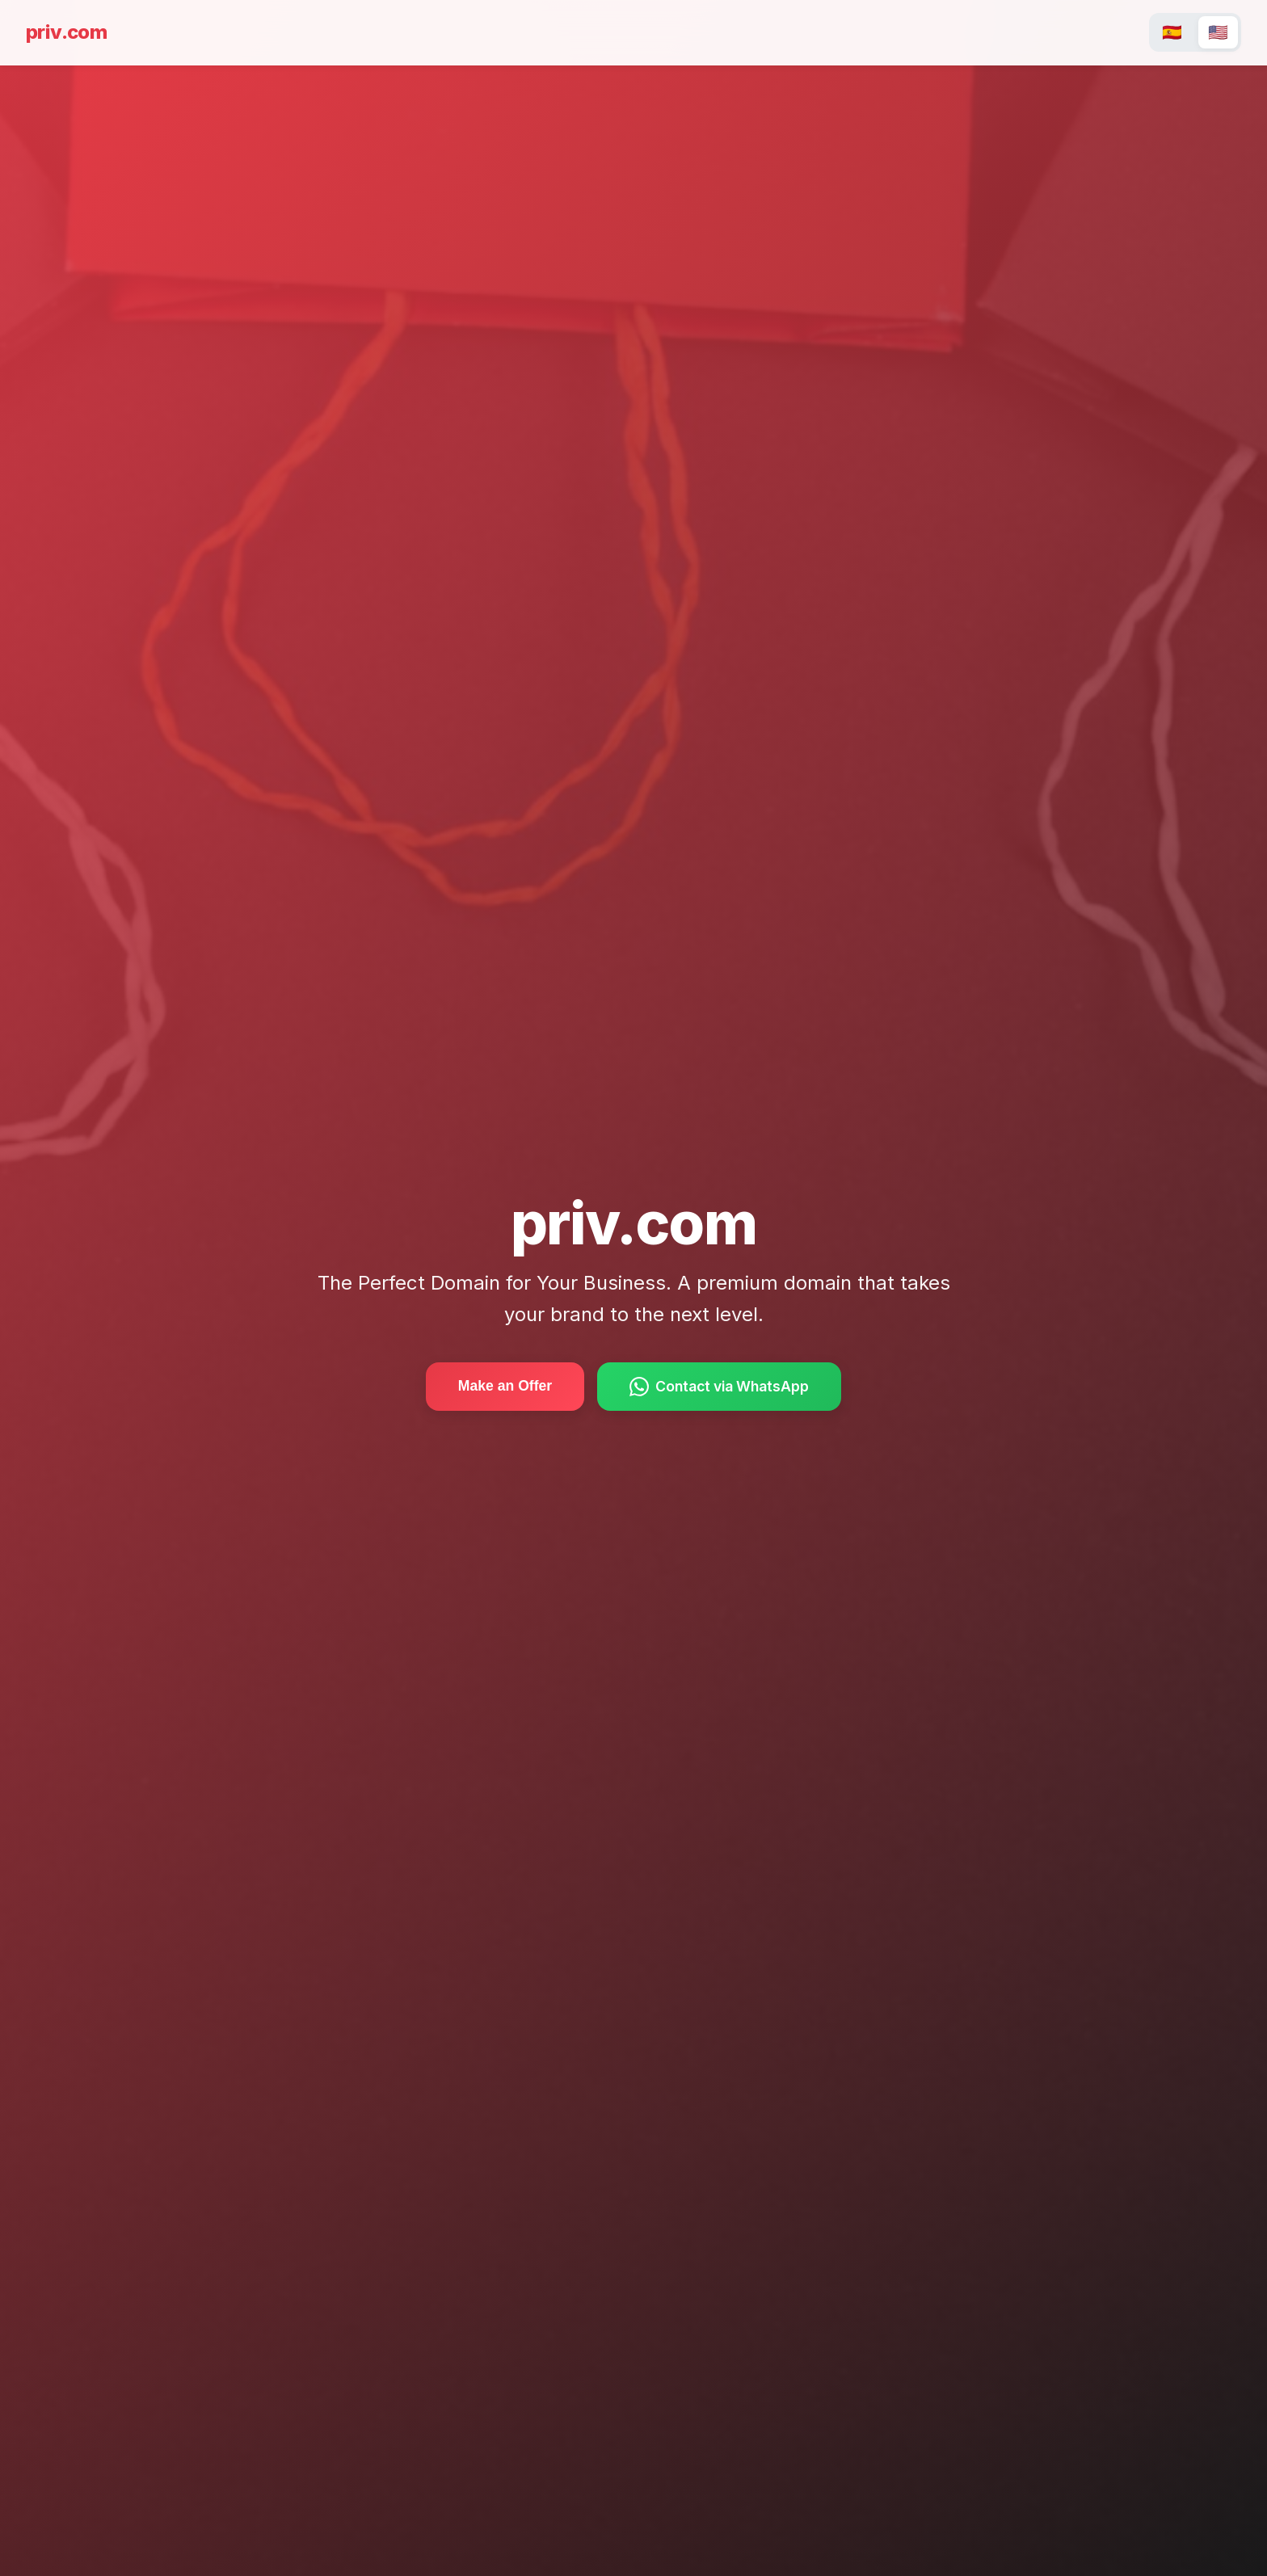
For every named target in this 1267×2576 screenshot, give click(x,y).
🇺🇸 (1218, 32)
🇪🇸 (1172, 32)
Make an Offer (505, 1386)
